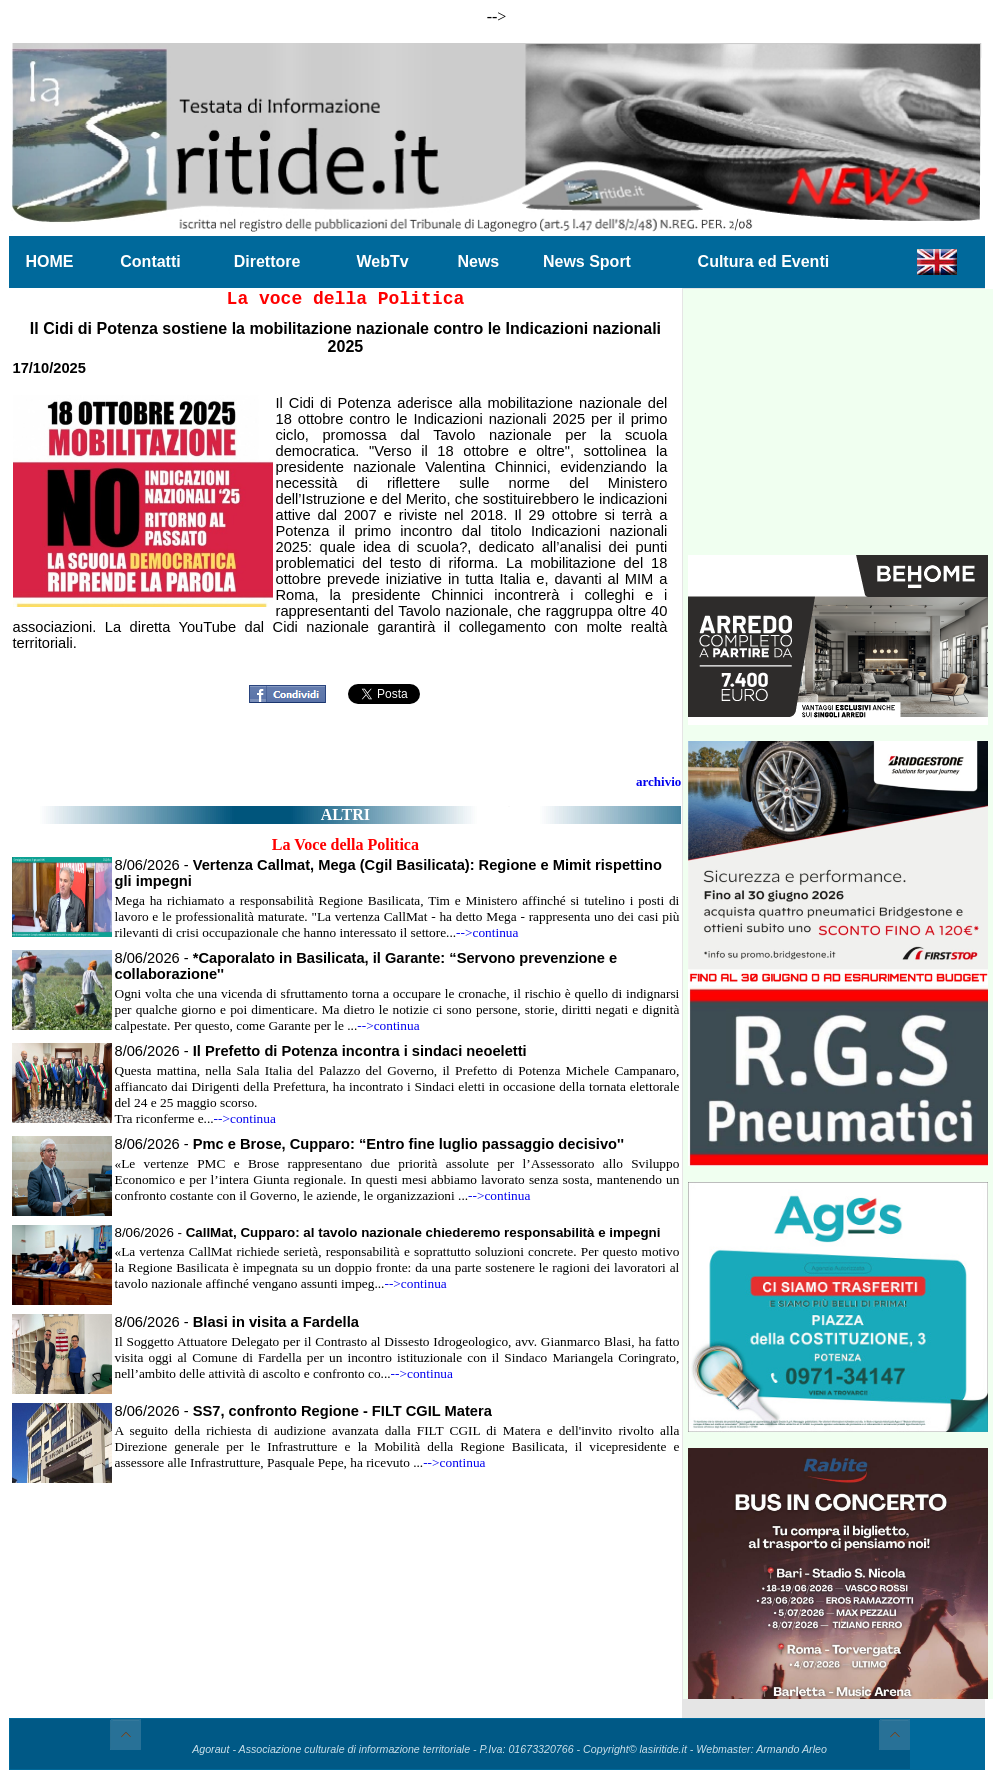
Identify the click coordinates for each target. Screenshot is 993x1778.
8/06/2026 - (321, 1051)
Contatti (150, 261)
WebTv (382, 261)
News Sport (587, 261)
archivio (658, 781)
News (478, 261)
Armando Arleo (791, 1749)
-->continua (487, 932)
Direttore (267, 261)
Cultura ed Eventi (764, 261)
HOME (50, 261)
